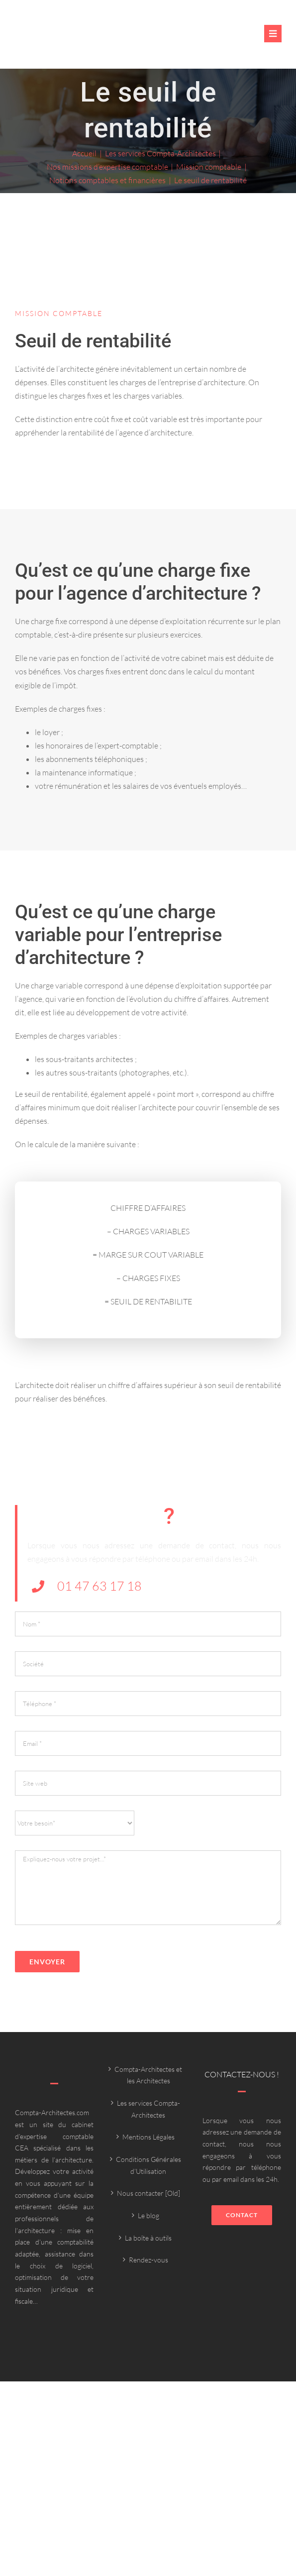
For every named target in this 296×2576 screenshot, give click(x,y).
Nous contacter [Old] (148, 2193)
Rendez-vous (148, 2259)
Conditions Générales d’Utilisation (148, 2165)
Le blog (148, 2215)
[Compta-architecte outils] (81, 39)
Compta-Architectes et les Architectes (148, 2075)
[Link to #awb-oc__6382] (273, 33)
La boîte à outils (148, 2238)
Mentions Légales (148, 2137)
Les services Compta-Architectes (148, 2109)
